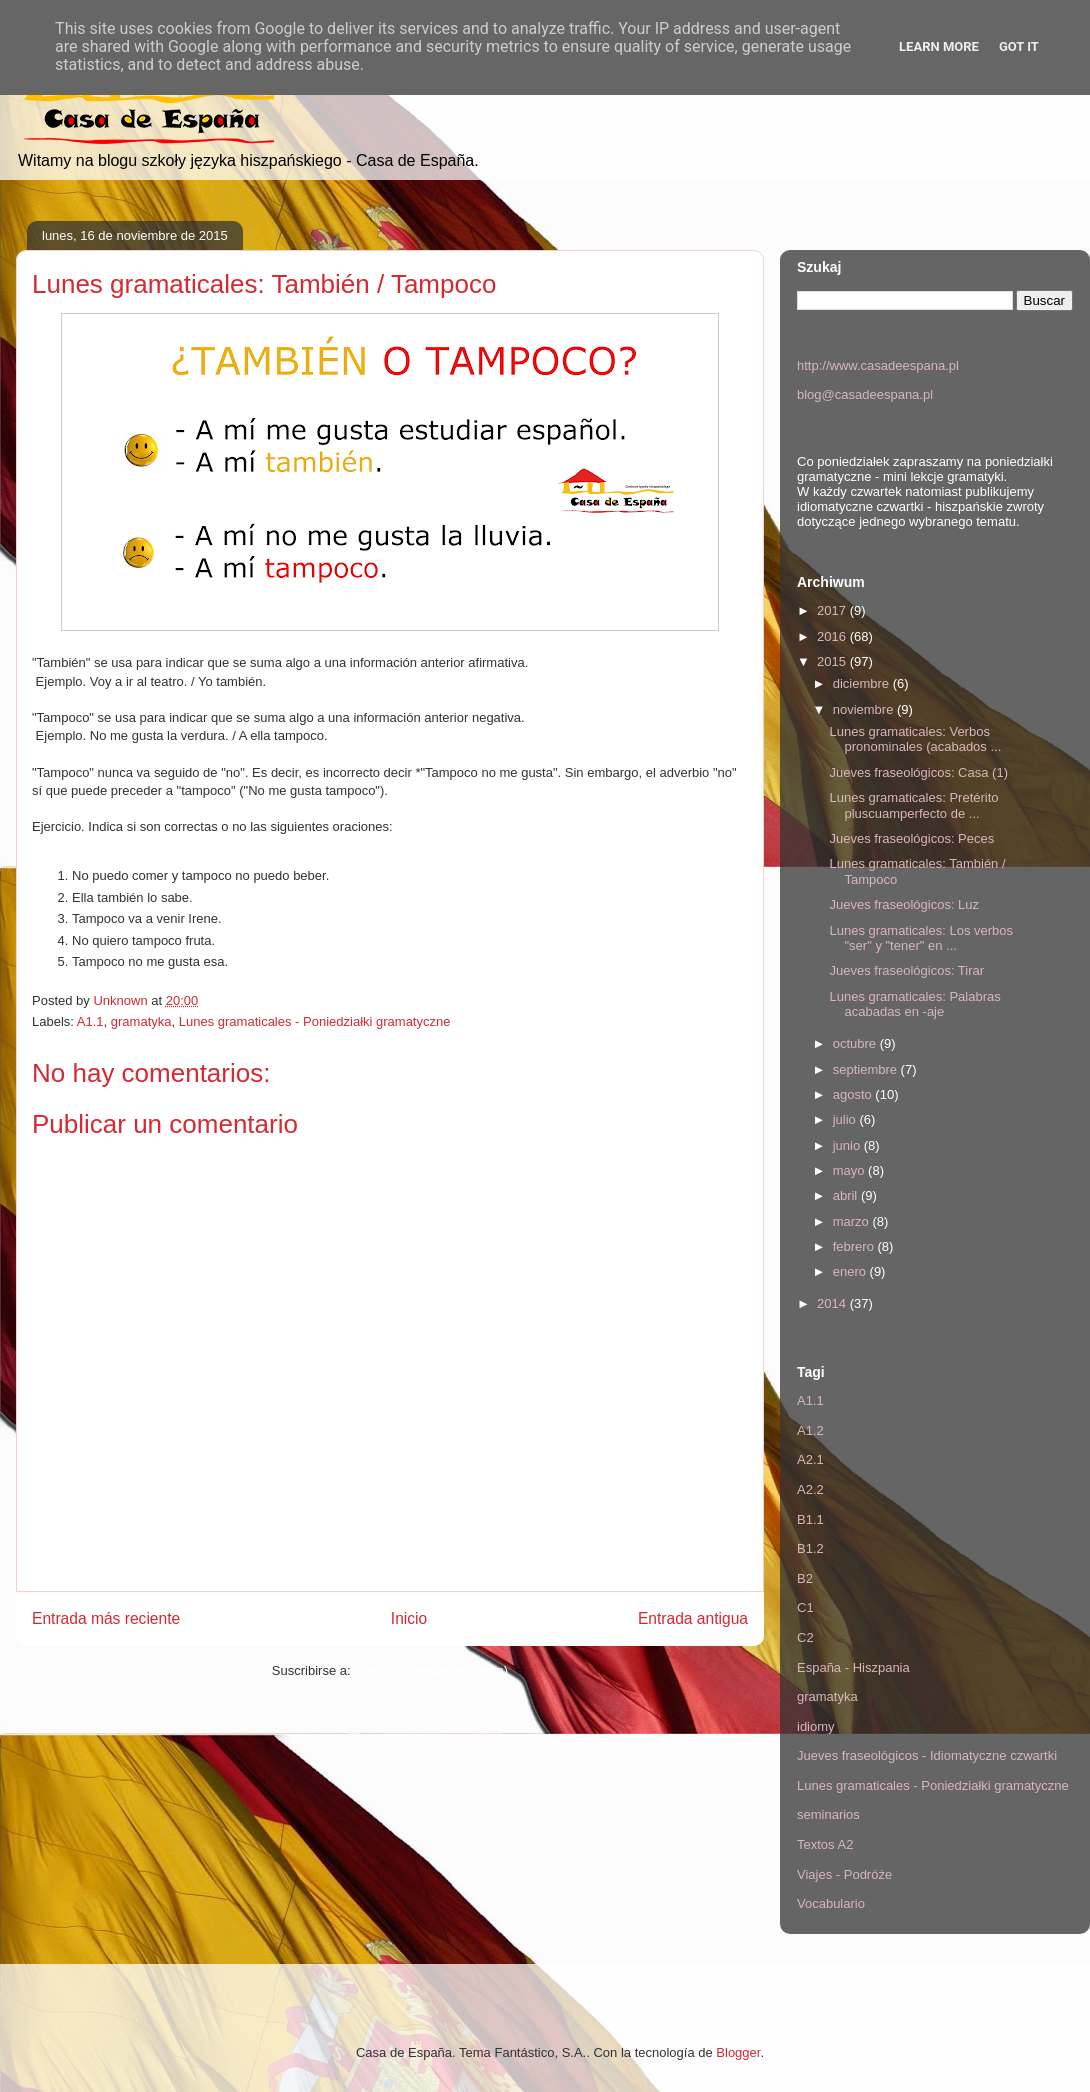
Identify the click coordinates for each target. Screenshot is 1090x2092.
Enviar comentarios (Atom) (431, 1670)
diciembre (863, 683)
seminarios (828, 1814)
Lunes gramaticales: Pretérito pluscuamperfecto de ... (913, 805)
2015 (833, 661)
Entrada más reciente (106, 1618)
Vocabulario (831, 1903)
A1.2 (810, 1430)
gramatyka (141, 1021)
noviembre (865, 709)
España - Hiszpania (853, 1667)
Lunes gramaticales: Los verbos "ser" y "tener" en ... (921, 938)
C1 (805, 1607)
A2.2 (810, 1489)
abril (847, 1195)
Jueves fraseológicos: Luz (904, 904)
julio (846, 1119)
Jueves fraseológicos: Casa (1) (918, 772)
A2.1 (810, 1459)
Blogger (738, 2052)
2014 (833, 1303)
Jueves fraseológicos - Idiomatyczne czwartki (927, 1755)
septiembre (867, 1069)
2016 (833, 636)
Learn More (939, 46)
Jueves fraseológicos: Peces (911, 838)
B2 (805, 1578)
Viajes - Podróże (844, 1874)
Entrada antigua (693, 1618)
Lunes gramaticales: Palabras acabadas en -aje (914, 1004)
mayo (850, 1170)
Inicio (409, 1618)
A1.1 (90, 1021)
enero (851, 1271)
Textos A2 (825, 1844)
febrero (855, 1246)
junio (848, 1145)
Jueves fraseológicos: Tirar (906, 970)
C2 (805, 1637)
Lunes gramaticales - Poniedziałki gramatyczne (315, 1021)
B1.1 (810, 1519)
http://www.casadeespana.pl (878, 365)
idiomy (816, 1726)
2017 (833, 610)
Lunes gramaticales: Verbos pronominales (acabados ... (915, 739)
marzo (853, 1221)
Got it (1019, 46)
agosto (854, 1094)
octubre (856, 1043)
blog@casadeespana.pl (865, 394)
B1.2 (810, 1548)
